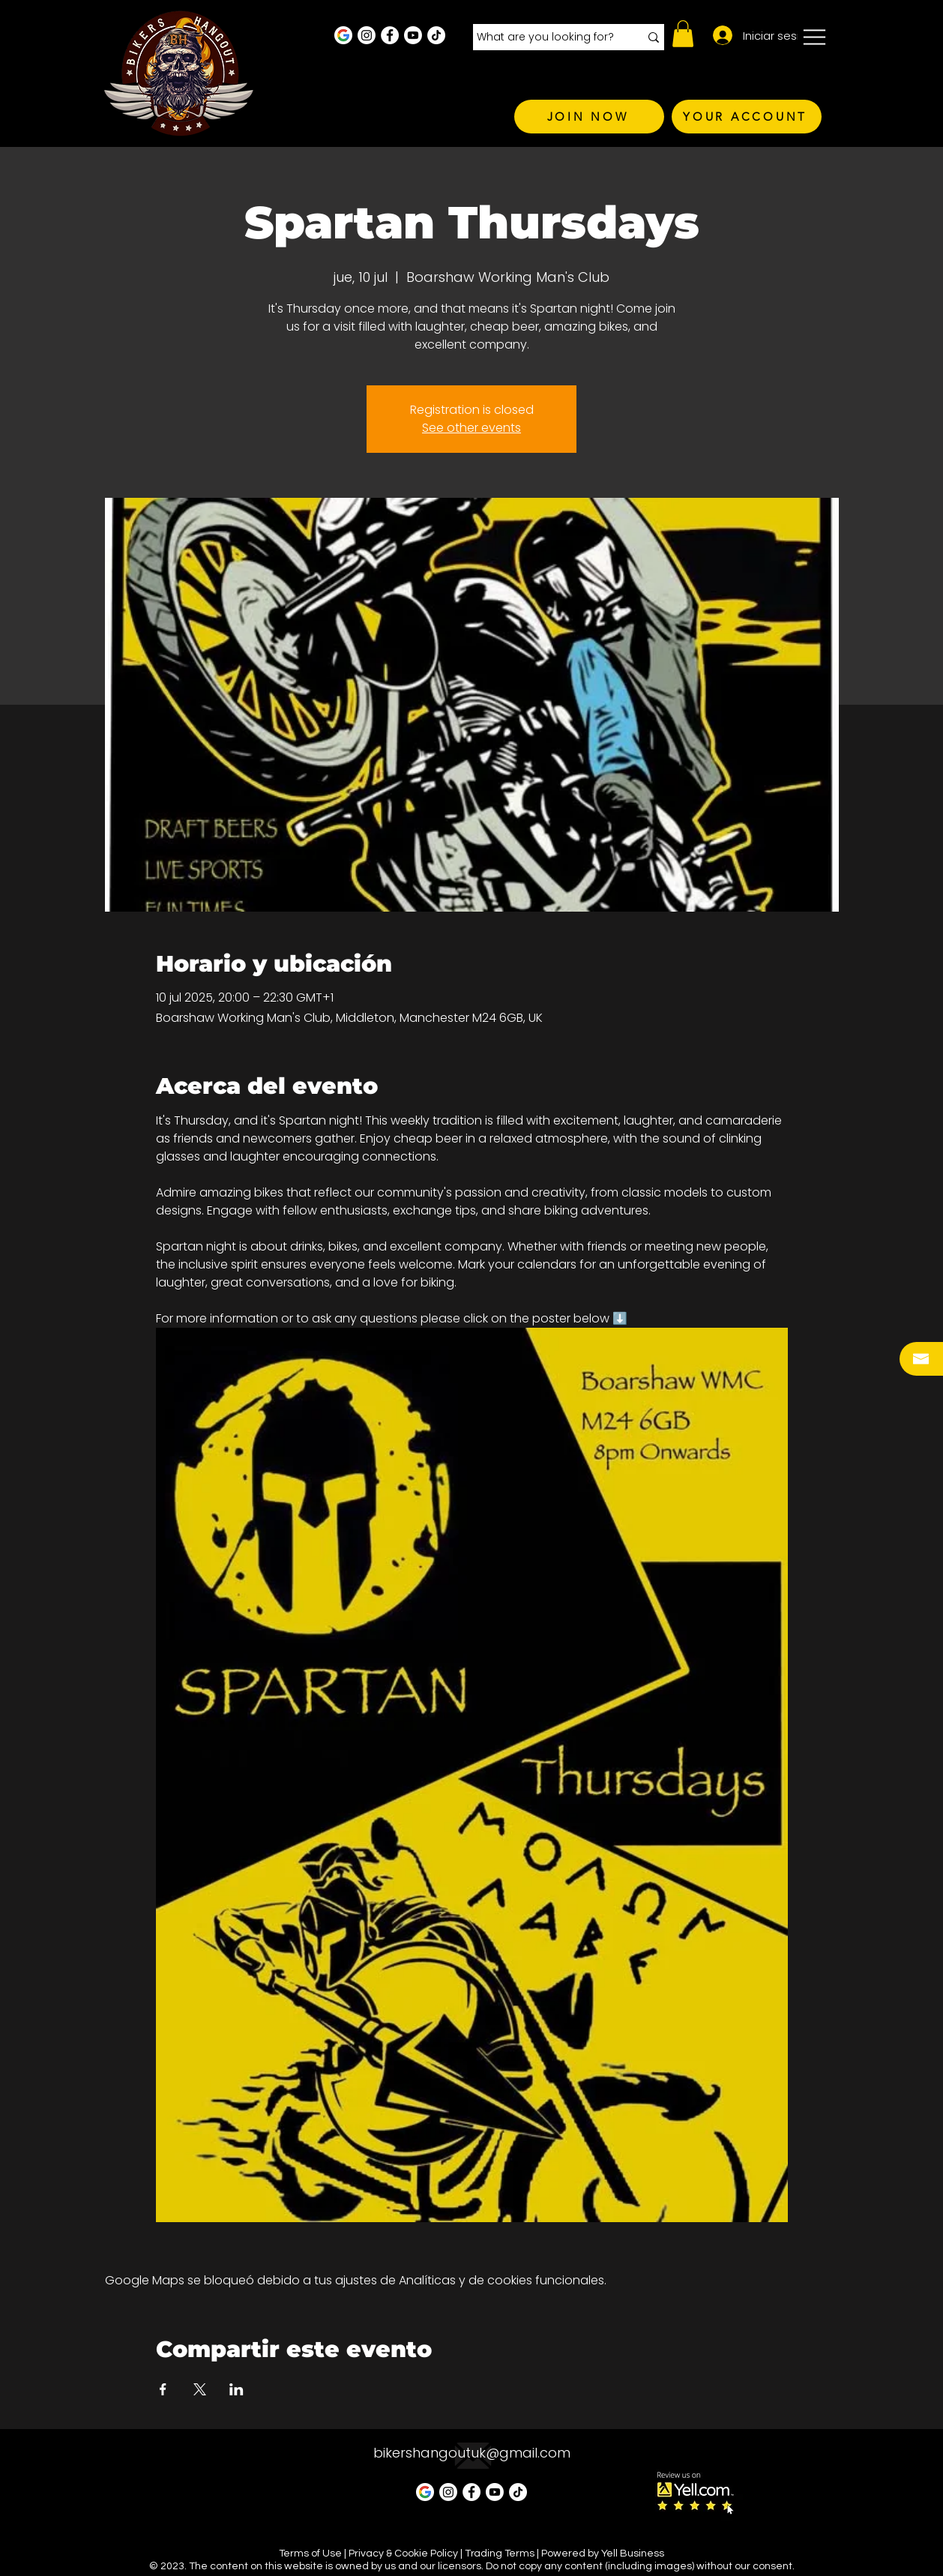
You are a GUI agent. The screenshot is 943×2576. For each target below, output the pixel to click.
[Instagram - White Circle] (367, 35)
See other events (471, 427)
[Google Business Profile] (343, 35)
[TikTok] (436, 35)
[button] (683, 33)
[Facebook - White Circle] (390, 35)
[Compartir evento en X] (200, 2389)
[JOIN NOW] (589, 116)
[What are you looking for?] (547, 37)
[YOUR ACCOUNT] (747, 116)
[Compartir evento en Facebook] (163, 2389)
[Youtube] (413, 35)
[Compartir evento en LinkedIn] (236, 2389)
